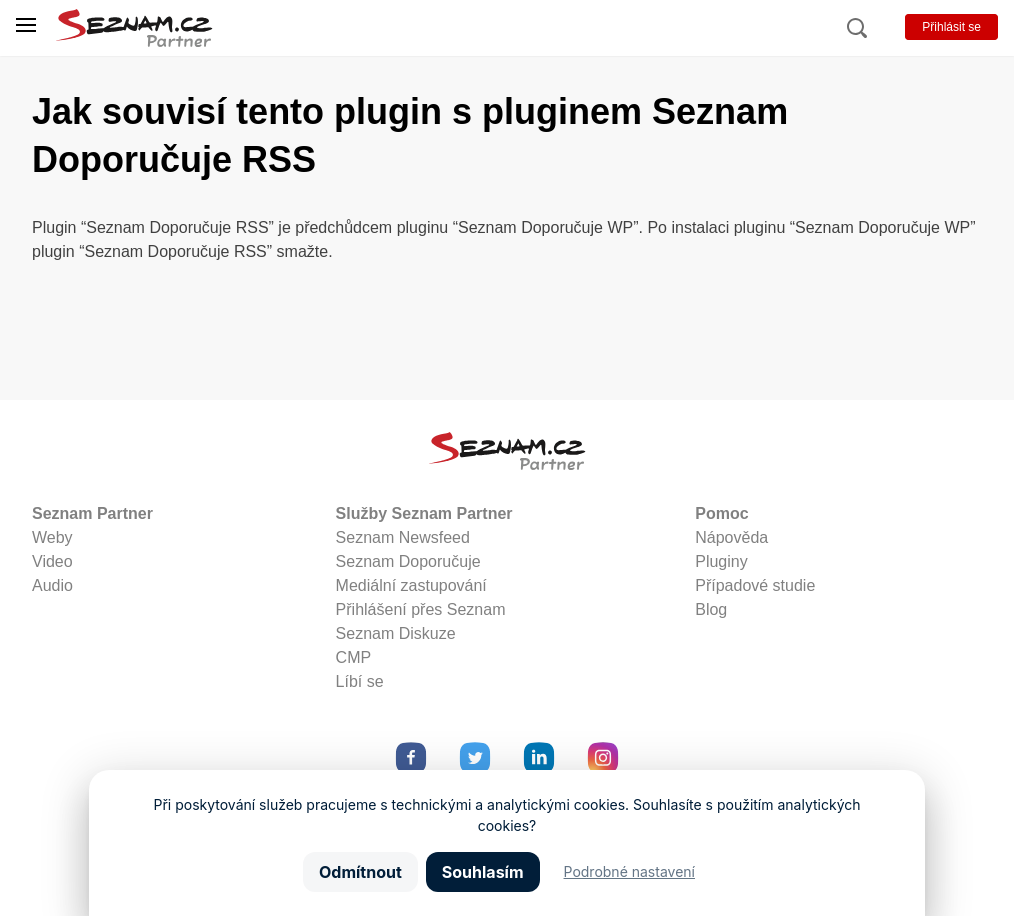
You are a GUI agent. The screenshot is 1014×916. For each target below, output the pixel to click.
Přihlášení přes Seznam (421, 609)
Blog (711, 609)
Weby (52, 537)
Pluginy (721, 561)
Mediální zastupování (411, 585)
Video (52, 561)
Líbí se (360, 681)
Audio (52, 585)
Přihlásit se (951, 27)
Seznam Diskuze (396, 633)
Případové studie (755, 585)
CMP (354, 657)
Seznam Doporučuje (408, 561)
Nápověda (731, 537)
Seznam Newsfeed (403, 537)
